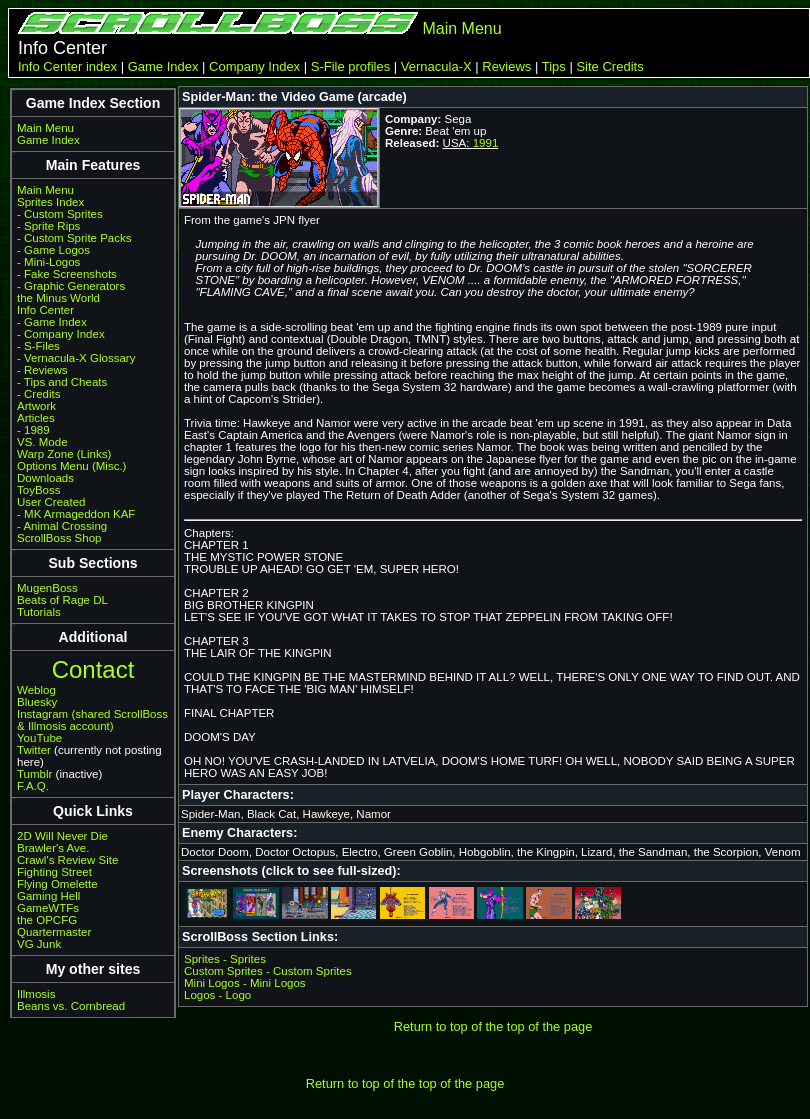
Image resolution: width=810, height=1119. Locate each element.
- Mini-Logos (48, 262)
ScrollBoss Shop (59, 538)
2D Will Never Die (62, 836)
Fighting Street (54, 872)
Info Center (45, 310)
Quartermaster (54, 932)
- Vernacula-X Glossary (76, 358)
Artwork (36, 406)
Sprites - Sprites (225, 959)
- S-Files (38, 346)
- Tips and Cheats (62, 382)
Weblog (36, 690)
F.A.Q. (33, 786)
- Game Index (52, 322)
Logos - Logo (217, 995)
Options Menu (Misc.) (71, 466)
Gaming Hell (48, 896)
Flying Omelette (57, 884)
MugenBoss (47, 588)
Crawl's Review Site (67, 860)
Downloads (45, 478)
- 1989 (33, 430)
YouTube (39, 738)
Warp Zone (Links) (64, 454)
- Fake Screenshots (67, 274)
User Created (51, 502)
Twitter (34, 750)
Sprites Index (50, 202)
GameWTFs (48, 908)
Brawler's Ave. (53, 848)
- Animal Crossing (62, 526)
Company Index (254, 66)
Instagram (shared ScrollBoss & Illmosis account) (92, 720)
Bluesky (37, 702)
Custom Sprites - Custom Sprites (268, 971)
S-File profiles (350, 66)
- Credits (39, 394)
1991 (486, 143)
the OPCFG (47, 920)
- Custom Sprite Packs (74, 238)
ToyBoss (39, 490)
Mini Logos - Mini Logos (245, 983)
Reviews (506, 66)
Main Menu (461, 28)
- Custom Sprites (60, 214)
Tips (554, 66)
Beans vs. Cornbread (71, 1006)
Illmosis (36, 994)
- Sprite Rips (48, 226)
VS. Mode (42, 442)
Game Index (163, 66)
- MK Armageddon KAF (76, 514)
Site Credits (609, 66)
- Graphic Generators (71, 286)
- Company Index (61, 334)
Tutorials (39, 612)
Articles (36, 418)
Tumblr (34, 774)
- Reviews (42, 370)
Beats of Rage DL (62, 600)
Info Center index (67, 66)
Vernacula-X (436, 66)
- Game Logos (53, 250)
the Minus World (58, 298)
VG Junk (39, 944)
